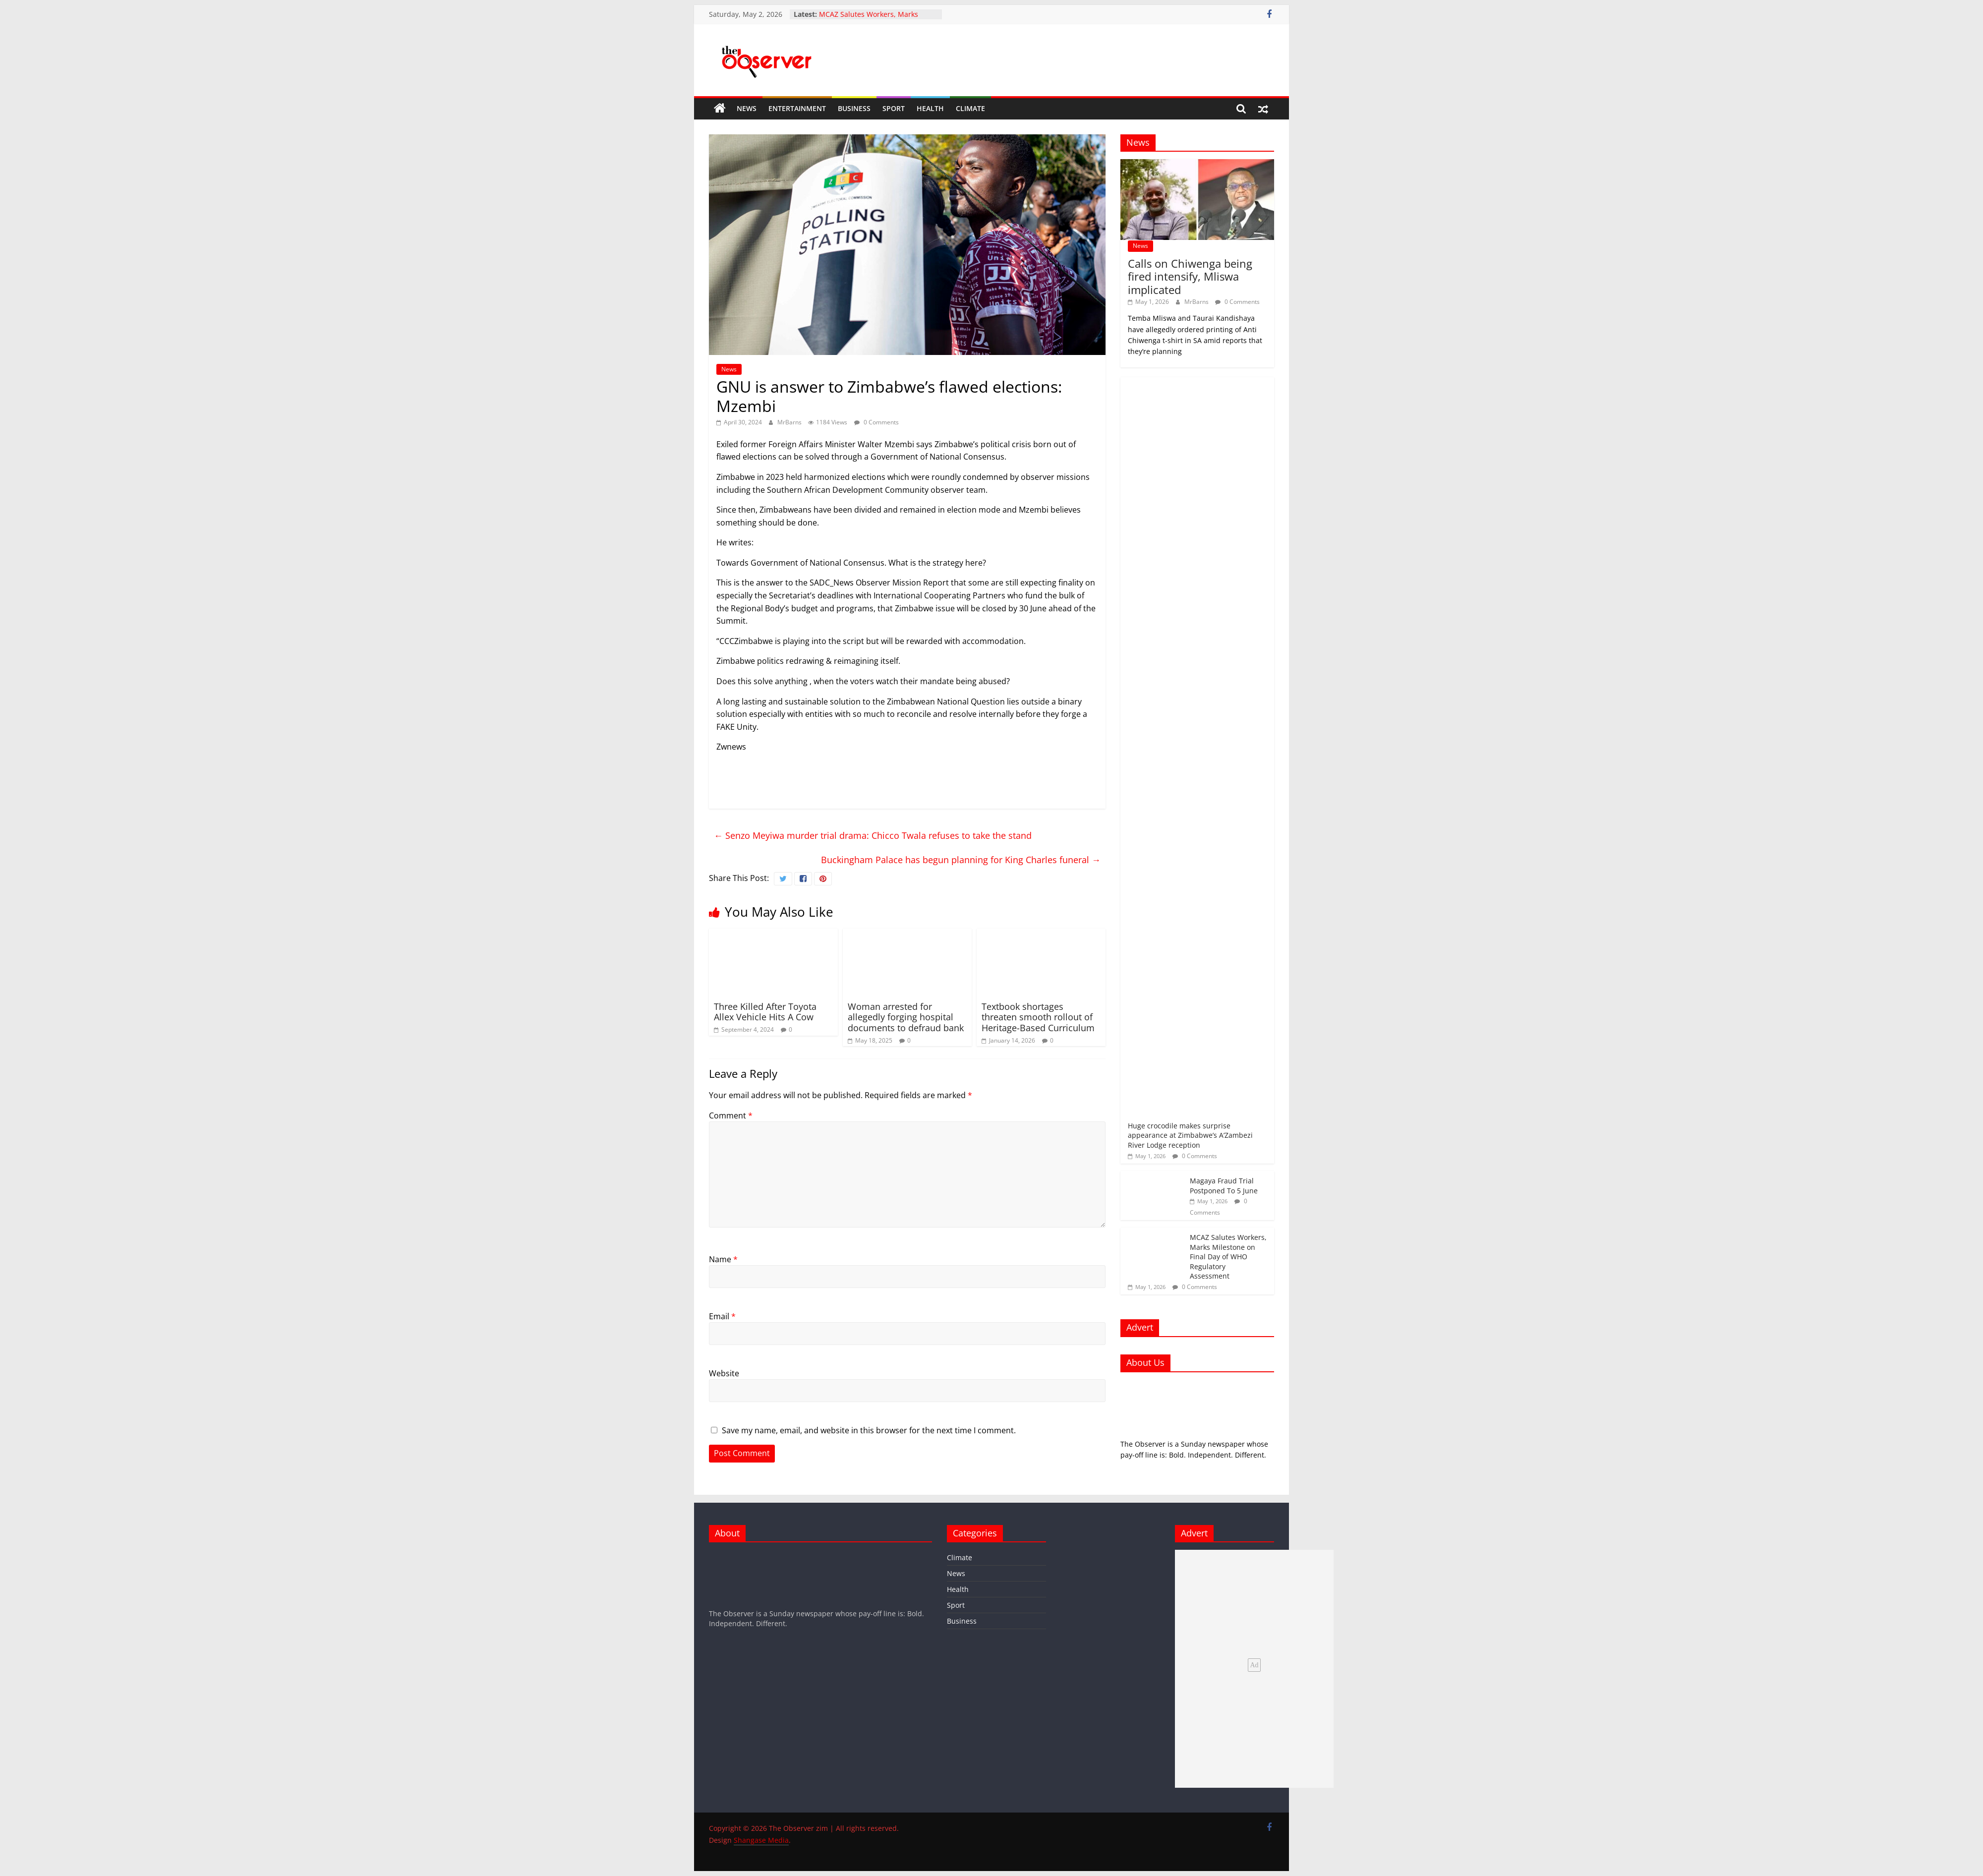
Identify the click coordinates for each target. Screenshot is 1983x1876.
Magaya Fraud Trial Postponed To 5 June (1224, 1185)
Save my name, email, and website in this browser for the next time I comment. (869, 1430)
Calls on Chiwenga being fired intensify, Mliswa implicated (1190, 276)
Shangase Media (761, 1840)
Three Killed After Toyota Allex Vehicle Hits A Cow (765, 1011)
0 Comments (876, 422)
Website (724, 1373)
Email (722, 1316)
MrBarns (790, 422)
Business (854, 108)
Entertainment (797, 108)
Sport (893, 108)
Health (930, 108)
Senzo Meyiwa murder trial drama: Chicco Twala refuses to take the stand (873, 835)
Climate (970, 108)
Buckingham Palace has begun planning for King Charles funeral (961, 860)
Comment (731, 1115)
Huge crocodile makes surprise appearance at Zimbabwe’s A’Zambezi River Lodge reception (1190, 1135)
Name (723, 1259)
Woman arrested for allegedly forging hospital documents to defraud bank (906, 1017)
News (747, 108)
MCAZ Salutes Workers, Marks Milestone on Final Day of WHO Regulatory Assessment (1228, 1256)
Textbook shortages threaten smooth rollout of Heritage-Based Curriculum (1038, 1017)
